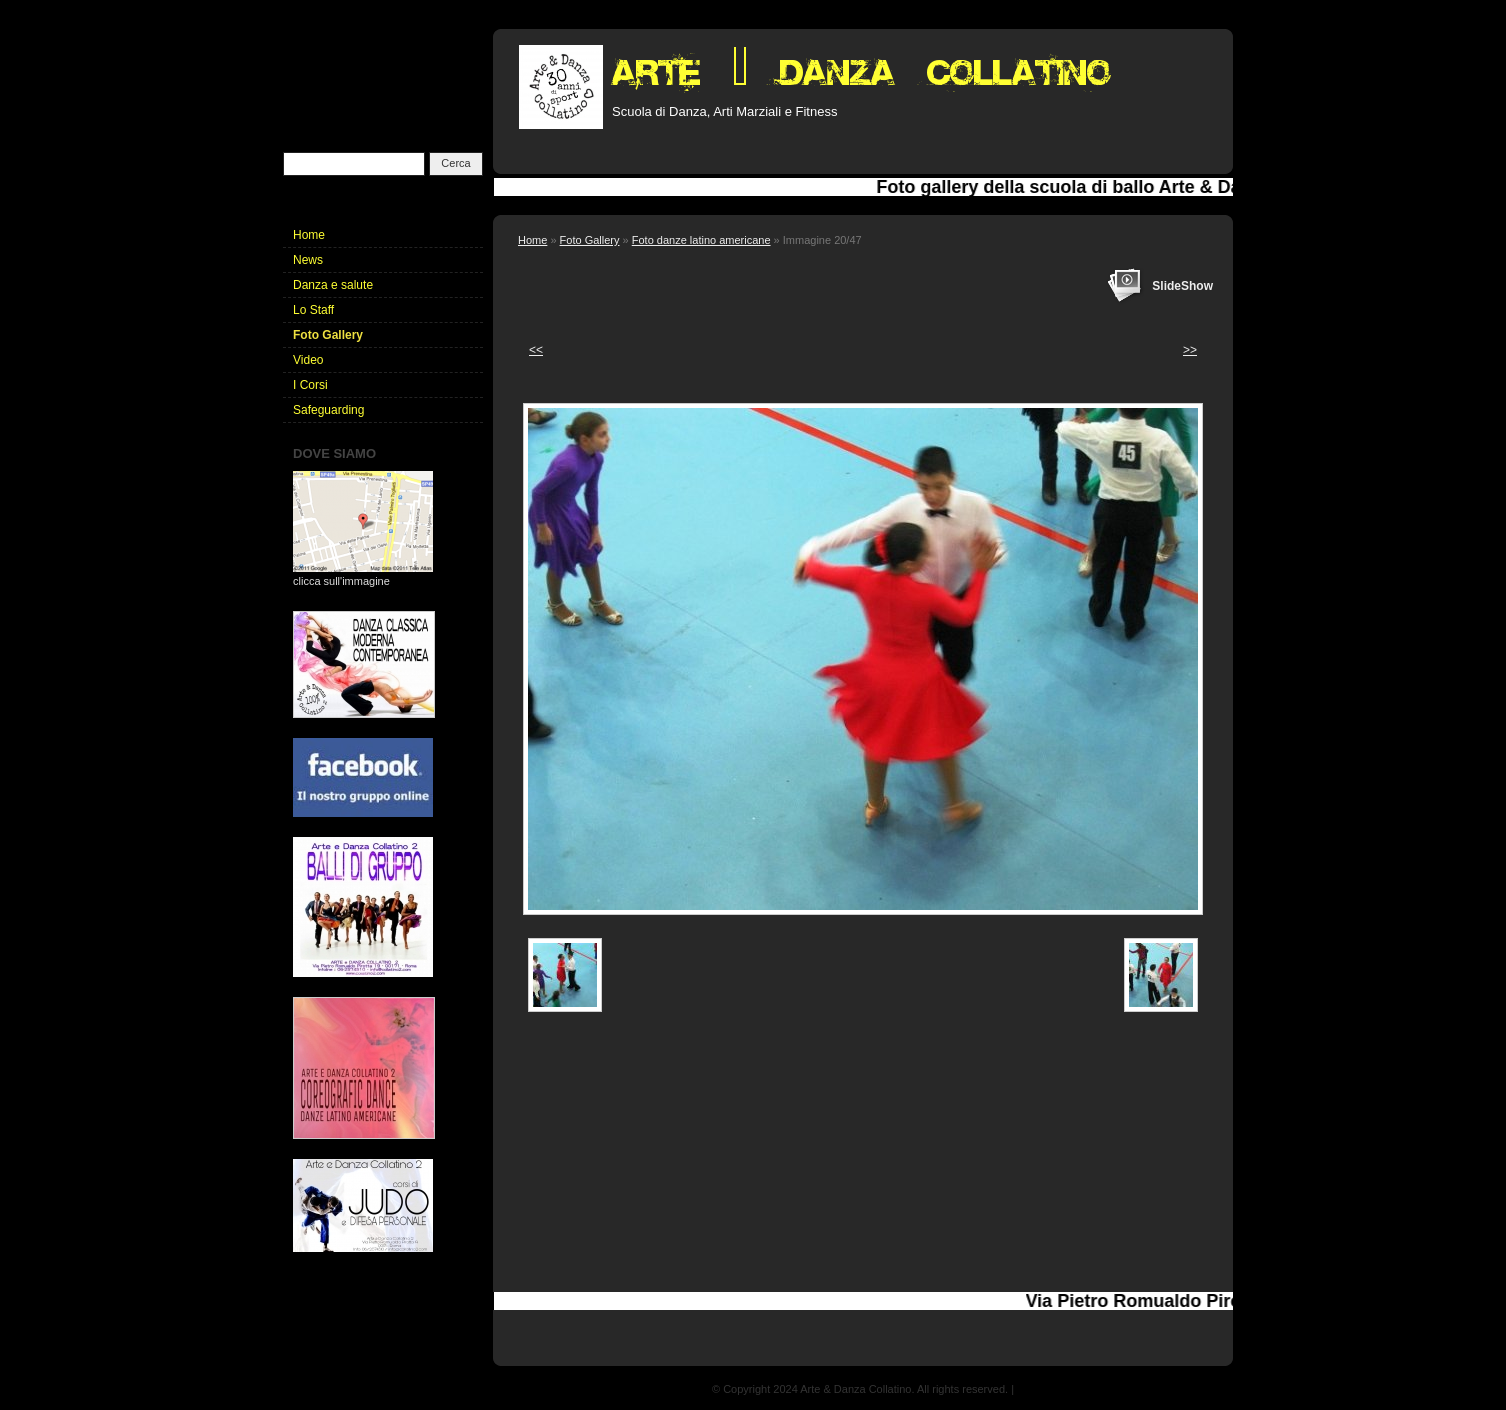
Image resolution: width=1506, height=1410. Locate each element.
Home (532, 240)
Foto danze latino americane (701, 240)
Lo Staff (313, 310)
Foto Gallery (590, 240)
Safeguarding (328, 410)
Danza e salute (333, 285)
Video (308, 360)
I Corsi (310, 385)
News (308, 260)
